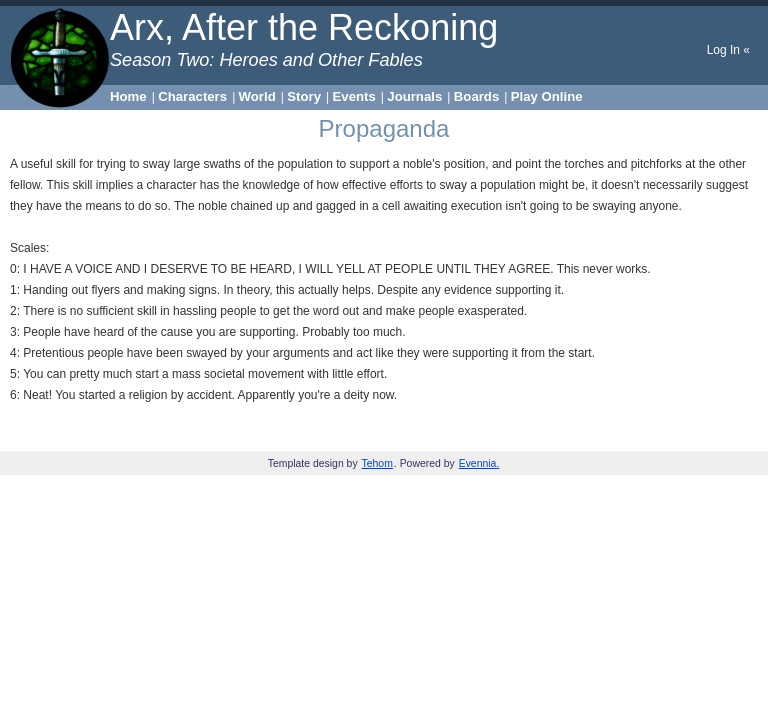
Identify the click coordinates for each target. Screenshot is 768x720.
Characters (192, 96)
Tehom (377, 463)
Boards (476, 96)
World (257, 96)
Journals (414, 96)
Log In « (728, 50)
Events (354, 96)
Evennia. (479, 463)
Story (304, 96)
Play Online (547, 96)
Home (128, 96)
